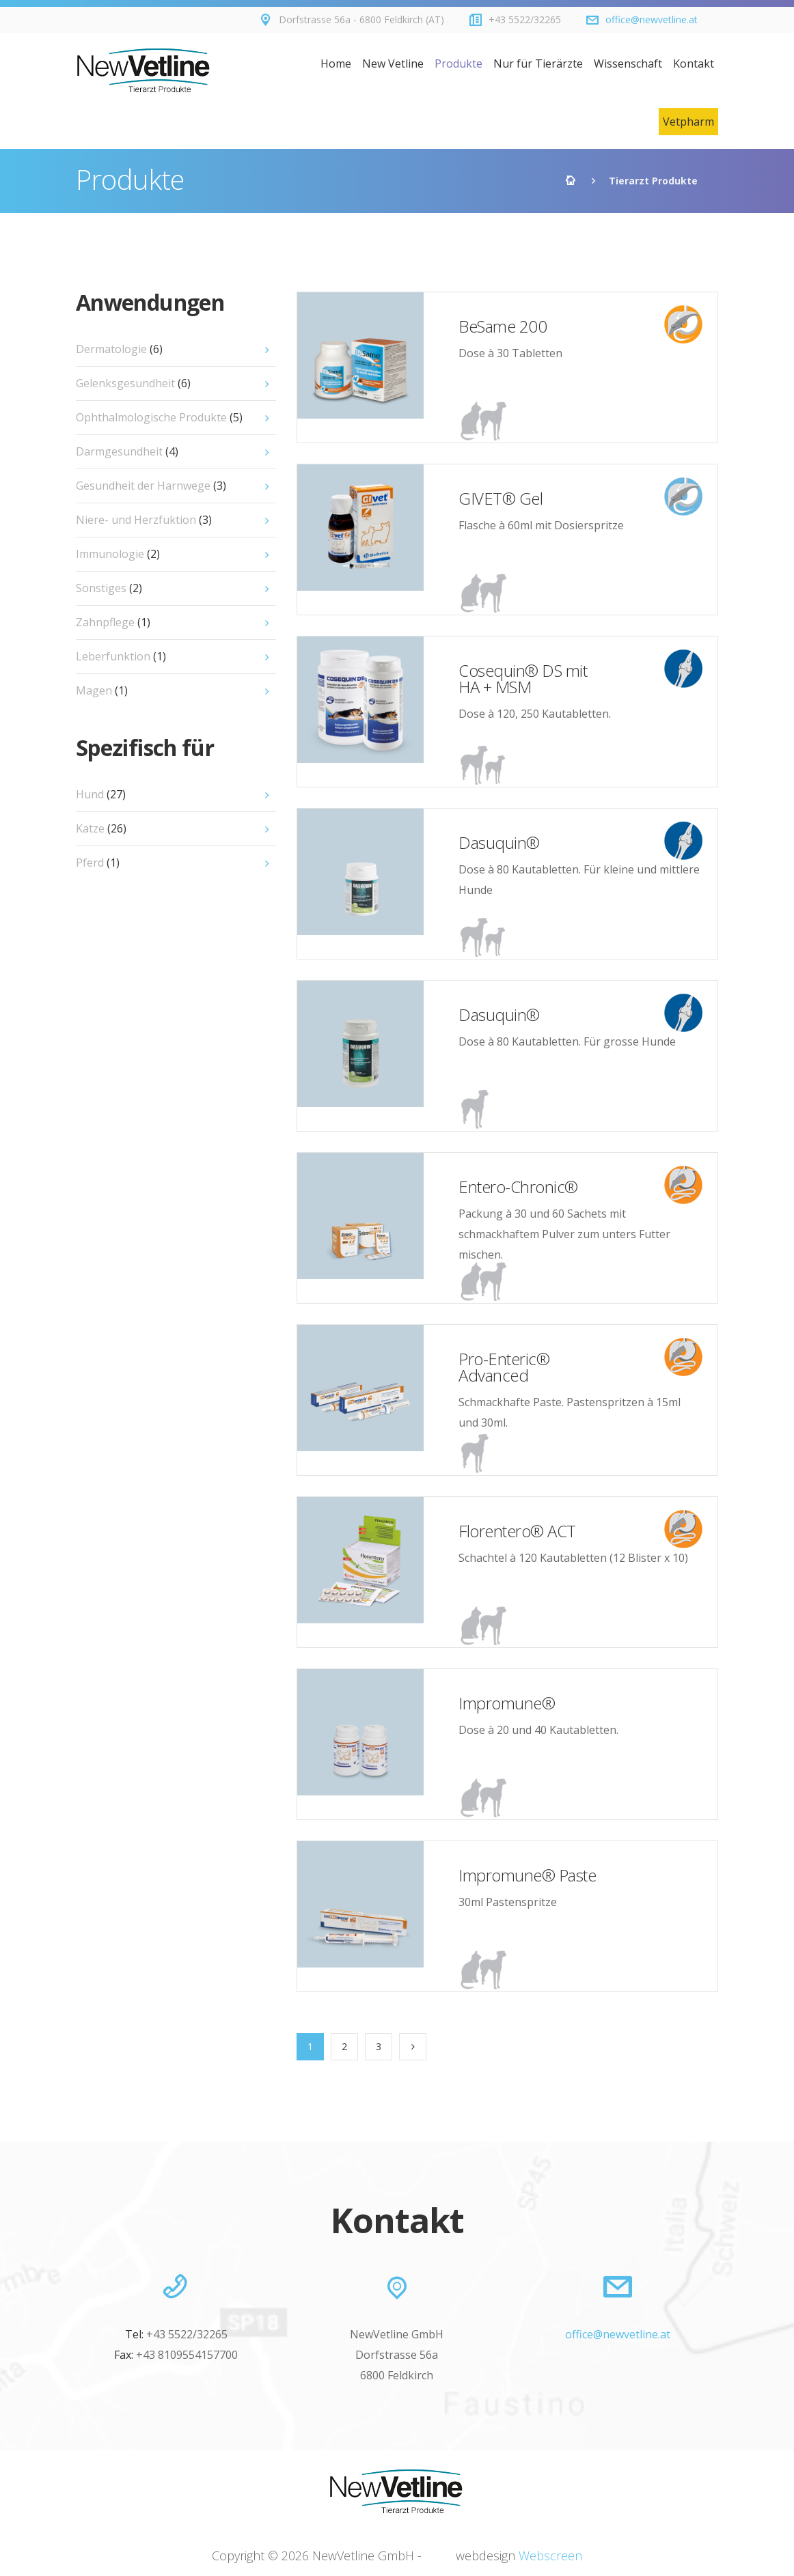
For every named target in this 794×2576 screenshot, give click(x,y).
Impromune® (506, 1703)
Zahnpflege (113, 622)
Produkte (458, 63)
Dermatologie (119, 348)
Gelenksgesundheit (133, 383)
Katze (101, 828)
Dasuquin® (499, 842)
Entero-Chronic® (518, 1186)
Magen (102, 690)
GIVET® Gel (500, 498)
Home (335, 63)
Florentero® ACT (517, 1531)
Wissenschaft (628, 63)
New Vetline (393, 63)
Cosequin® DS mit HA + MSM (522, 678)
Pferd (98, 862)
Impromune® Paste (527, 1875)
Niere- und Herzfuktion (144, 519)
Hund (101, 794)
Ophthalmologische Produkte (159, 417)
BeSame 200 (502, 326)
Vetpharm (688, 121)
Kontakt (693, 63)
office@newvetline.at (651, 19)
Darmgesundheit (127, 451)
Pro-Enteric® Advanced (503, 1366)
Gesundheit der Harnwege (151, 485)
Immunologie (118, 553)
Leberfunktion (121, 656)
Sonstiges (109, 588)
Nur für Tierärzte (538, 63)
